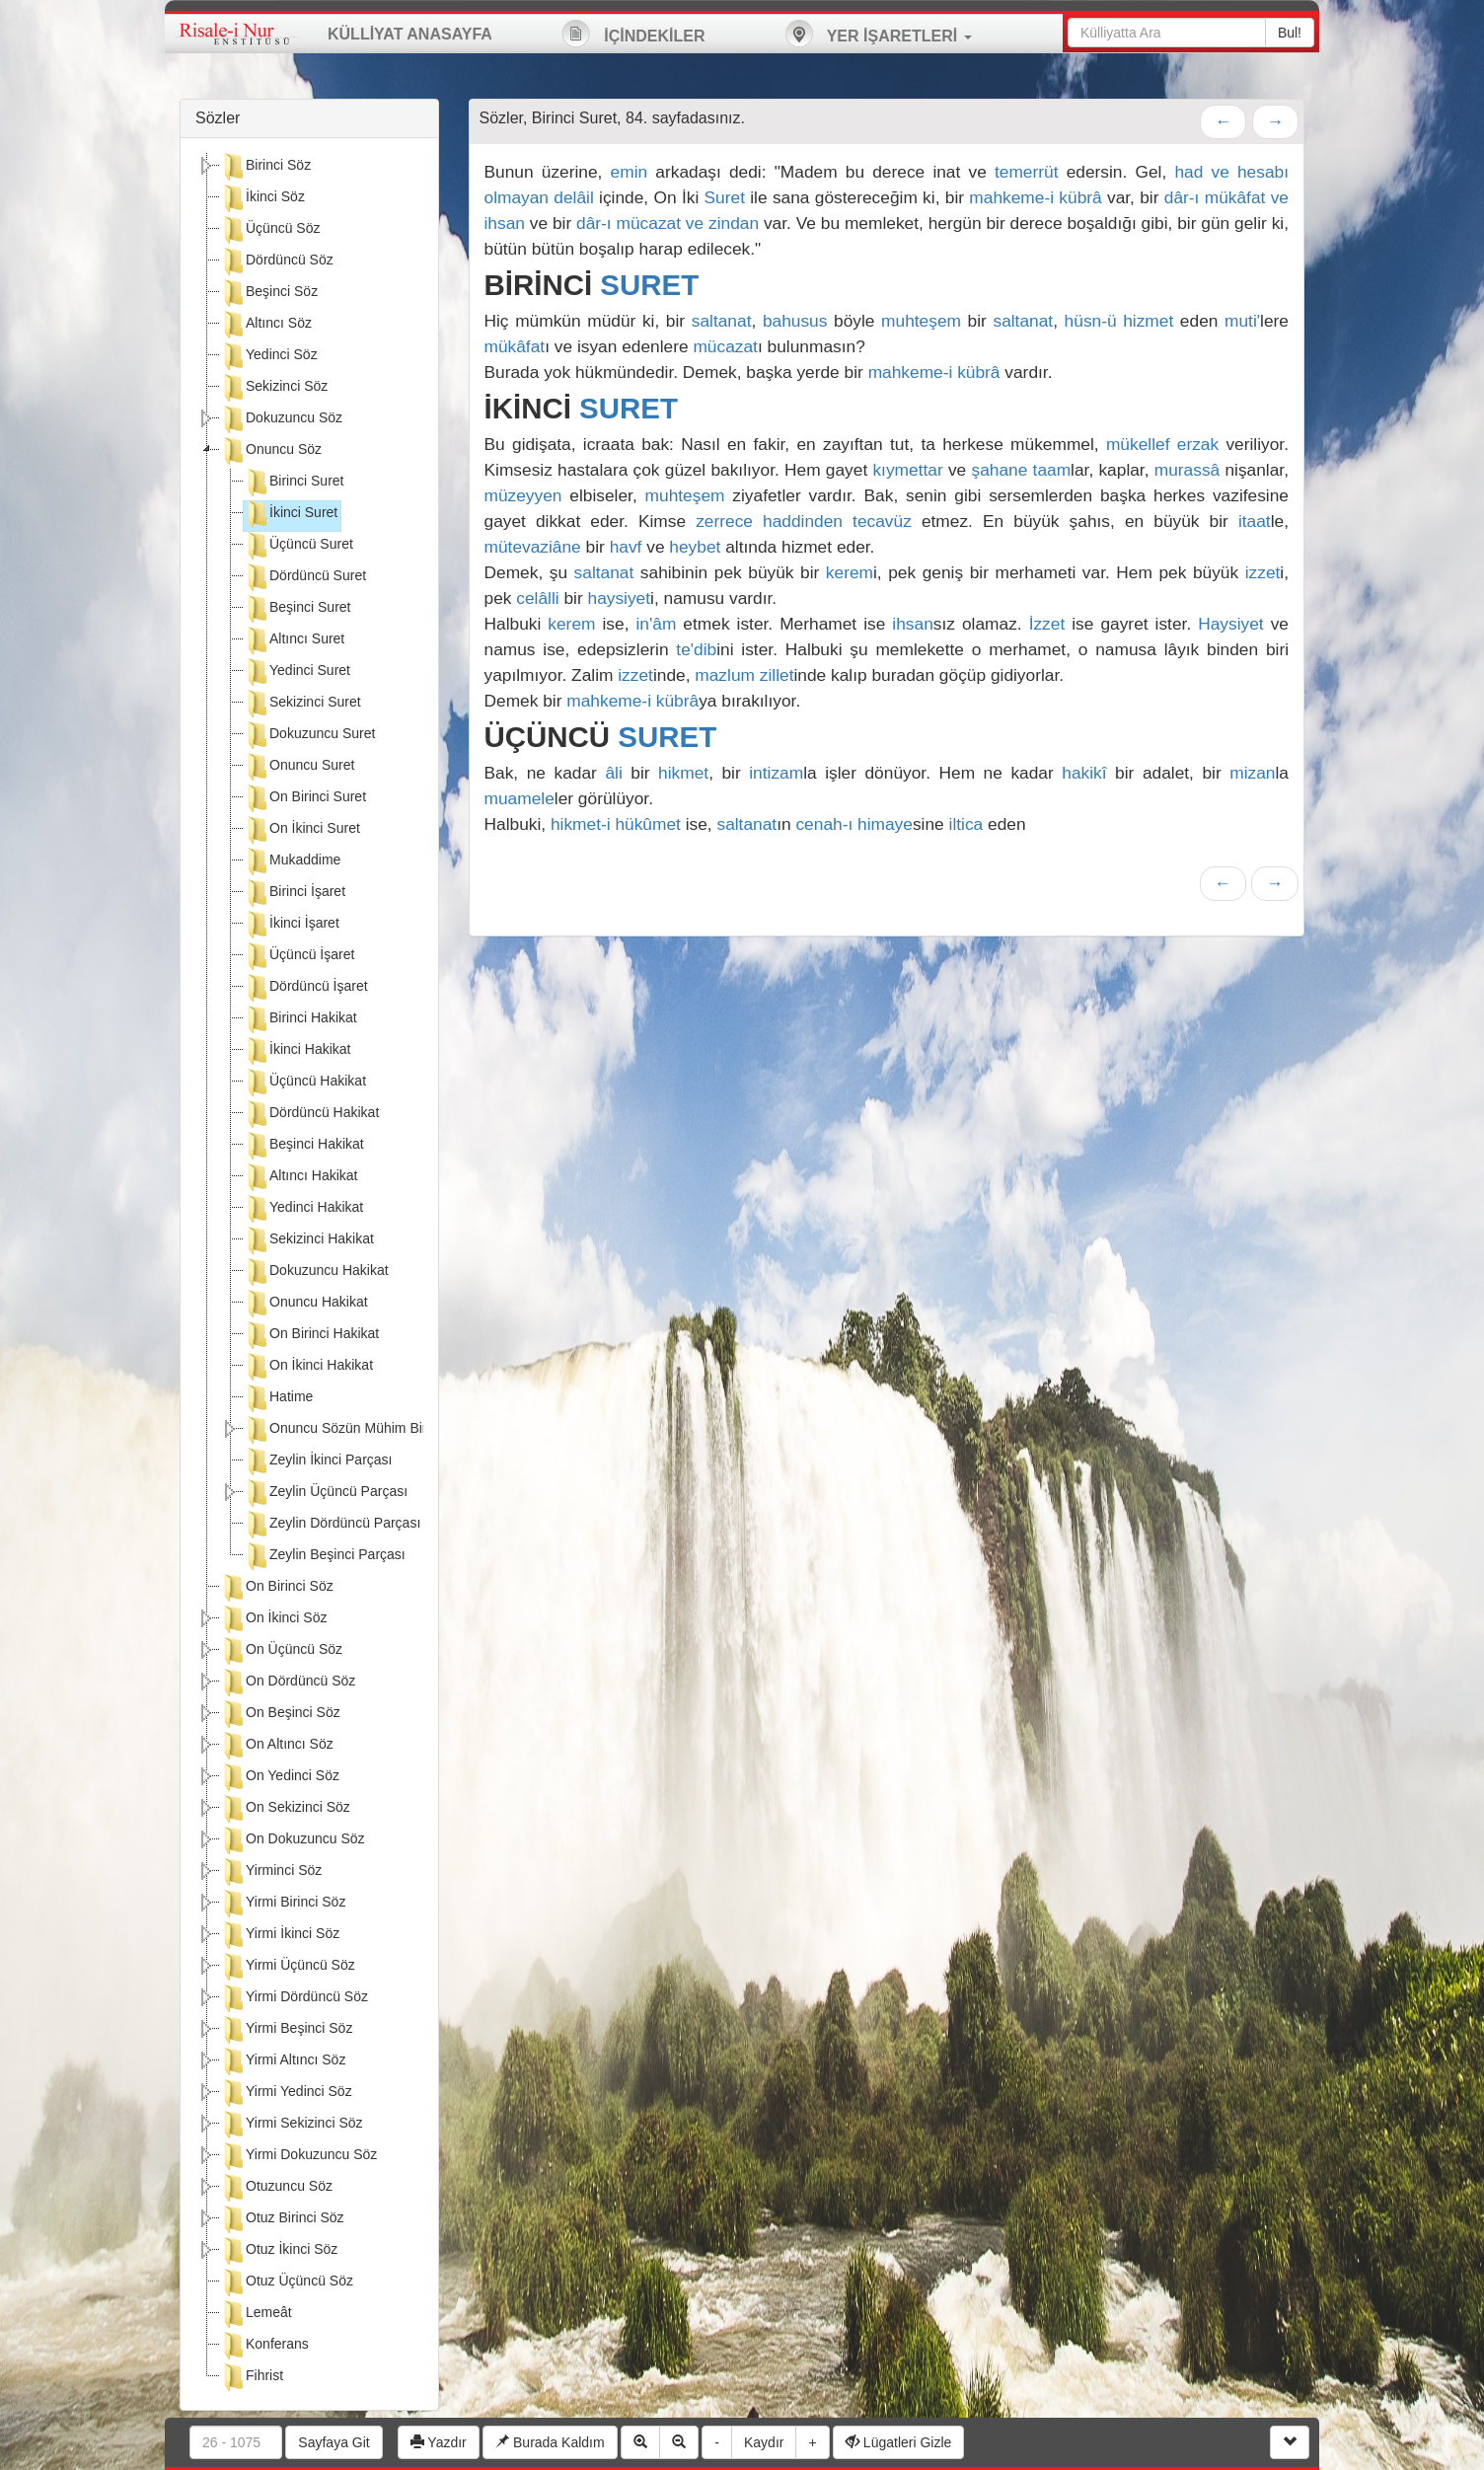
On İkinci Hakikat (308, 1367)
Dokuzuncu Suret (309, 735)
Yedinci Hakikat (303, 1209)
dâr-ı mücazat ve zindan (667, 223)
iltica (966, 824)
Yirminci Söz (271, 1872)
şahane (999, 470)
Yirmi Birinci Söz (282, 1903)
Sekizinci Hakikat (309, 1240)
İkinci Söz (262, 198)
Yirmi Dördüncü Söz (294, 1998)
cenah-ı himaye (853, 824)
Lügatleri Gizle (898, 2442)
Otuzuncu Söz (276, 2188)
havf (626, 547)
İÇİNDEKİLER (633, 33)
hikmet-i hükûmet (616, 824)
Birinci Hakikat (300, 1019)
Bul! (1289, 32)
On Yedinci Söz (279, 1777)
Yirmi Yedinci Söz (286, 2093)
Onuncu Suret (299, 767)
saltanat (722, 321)
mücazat (725, 346)
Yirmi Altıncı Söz (282, 2061)
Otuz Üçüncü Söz (286, 2282)
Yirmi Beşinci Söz (286, 2030)
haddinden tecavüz (837, 521)
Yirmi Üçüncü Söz (287, 1967)
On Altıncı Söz (277, 1745)
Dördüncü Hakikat (311, 1114)
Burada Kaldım (550, 2442)
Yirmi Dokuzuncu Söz (298, 2156)
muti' (1242, 321)
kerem (849, 572)
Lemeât (256, 2314)
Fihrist (251, 2377)
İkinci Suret (290, 514)
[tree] (309, 1274)
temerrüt (1027, 172)
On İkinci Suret (302, 830)
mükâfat (515, 346)
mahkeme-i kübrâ (1035, 197)
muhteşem (921, 321)
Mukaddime (292, 861)
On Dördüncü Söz (287, 1682)
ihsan (912, 624)
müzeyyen (523, 495)
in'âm (655, 624)
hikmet (683, 773)
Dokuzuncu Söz (281, 419)
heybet (694, 547)
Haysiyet (1230, 624)
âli (613, 773)
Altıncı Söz (266, 324)
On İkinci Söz (273, 1619)
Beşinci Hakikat (304, 1146)
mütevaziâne (532, 547)
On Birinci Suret (305, 798)
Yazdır (438, 2442)
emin (629, 172)
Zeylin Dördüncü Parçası (332, 1524)
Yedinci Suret (297, 672)
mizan (1252, 773)
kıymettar (907, 470)
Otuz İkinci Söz (278, 2251)
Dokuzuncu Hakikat (316, 1272)
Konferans (264, 2345)
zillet (777, 675)
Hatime (278, 1398)
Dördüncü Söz (277, 261)
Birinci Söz (265, 167)
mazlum (725, 675)
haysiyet (619, 598)
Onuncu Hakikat (306, 1303)
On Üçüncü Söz (281, 1651)
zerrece (724, 521)
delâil (573, 197)
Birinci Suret (293, 482)
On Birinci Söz (277, 1588)
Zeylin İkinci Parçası (318, 1461)
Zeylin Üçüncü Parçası (326, 1493)
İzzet (1047, 624)
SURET (649, 284)
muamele (519, 798)
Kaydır (763, 2442)
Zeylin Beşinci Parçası (325, 1556)
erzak (1198, 444)
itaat (1254, 521)
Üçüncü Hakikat (305, 1082)
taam (1052, 470)
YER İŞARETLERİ (878, 33)
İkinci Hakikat (297, 1051)
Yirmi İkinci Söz (279, 1935)
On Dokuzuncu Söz (292, 1840)
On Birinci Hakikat (311, 1335)
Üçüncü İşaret (299, 956)
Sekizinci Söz (274, 388)
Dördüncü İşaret (306, 988)
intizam (776, 773)
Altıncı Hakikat (300, 1177)
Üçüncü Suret (298, 546)
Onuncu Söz (271, 451)
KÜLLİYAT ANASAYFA (410, 34)
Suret (725, 197)
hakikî (1084, 773)
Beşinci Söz (269, 293)
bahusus (795, 321)
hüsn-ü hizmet (1119, 321)
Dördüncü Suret (305, 577)
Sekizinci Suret (302, 703)
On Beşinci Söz (280, 1714)
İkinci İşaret (291, 924)
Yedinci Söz (269, 356)
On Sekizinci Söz (285, 1809)
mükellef (1138, 444)
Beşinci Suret (297, 609)
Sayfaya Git (333, 2442)
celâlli (537, 598)
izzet (1263, 572)
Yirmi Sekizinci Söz (291, 2124)
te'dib (696, 649)
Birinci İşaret (294, 893)
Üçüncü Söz (270, 230)
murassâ (1187, 470)
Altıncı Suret (294, 640)
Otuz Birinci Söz (282, 2219)
